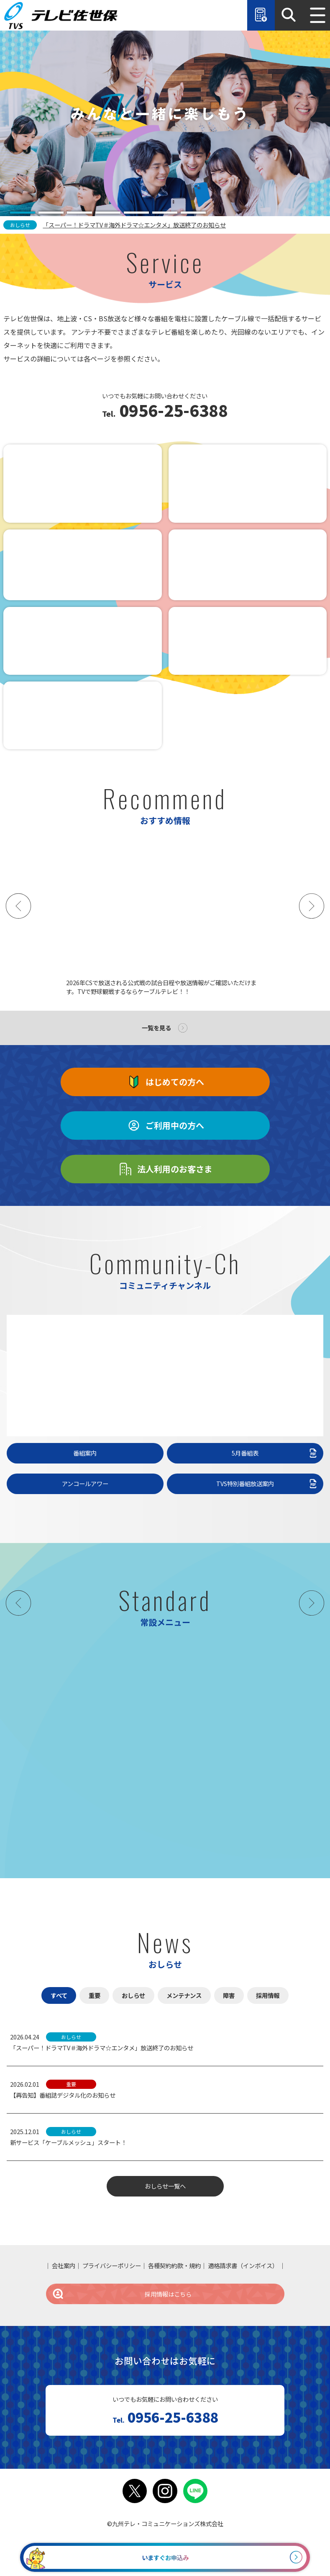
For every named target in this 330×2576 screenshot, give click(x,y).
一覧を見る (156, 1027)
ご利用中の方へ (165, 1125)
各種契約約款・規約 (174, 2265)
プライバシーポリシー (111, 2265)
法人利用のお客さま (165, 1169)
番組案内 (85, 1452)
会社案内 (63, 2265)
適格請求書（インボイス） (243, 2265)
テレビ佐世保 (63, 15)
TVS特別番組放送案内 (267, 1483)
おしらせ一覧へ (165, 2185)
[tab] (22, 213)
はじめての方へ (165, 1081)
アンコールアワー (85, 1483)
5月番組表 (275, 1453)
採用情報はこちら (122, 2294)
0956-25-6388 (171, 411)
